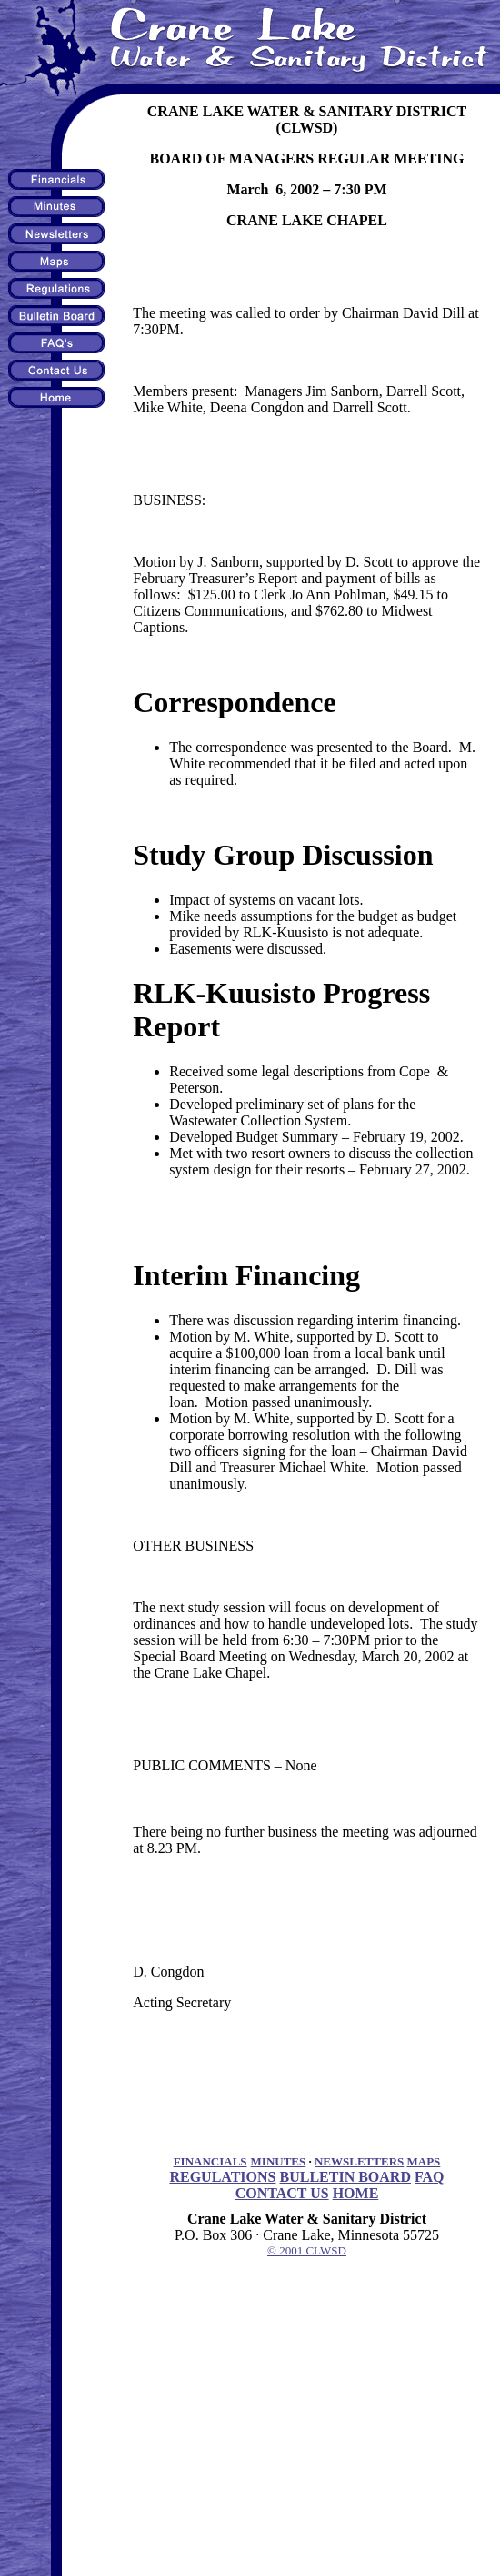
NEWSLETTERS (359, 2161)
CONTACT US (282, 2193)
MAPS (424, 2161)
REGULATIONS (222, 2177)
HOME (356, 2193)
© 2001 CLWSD (306, 2250)
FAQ (430, 2177)
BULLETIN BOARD (344, 2177)
